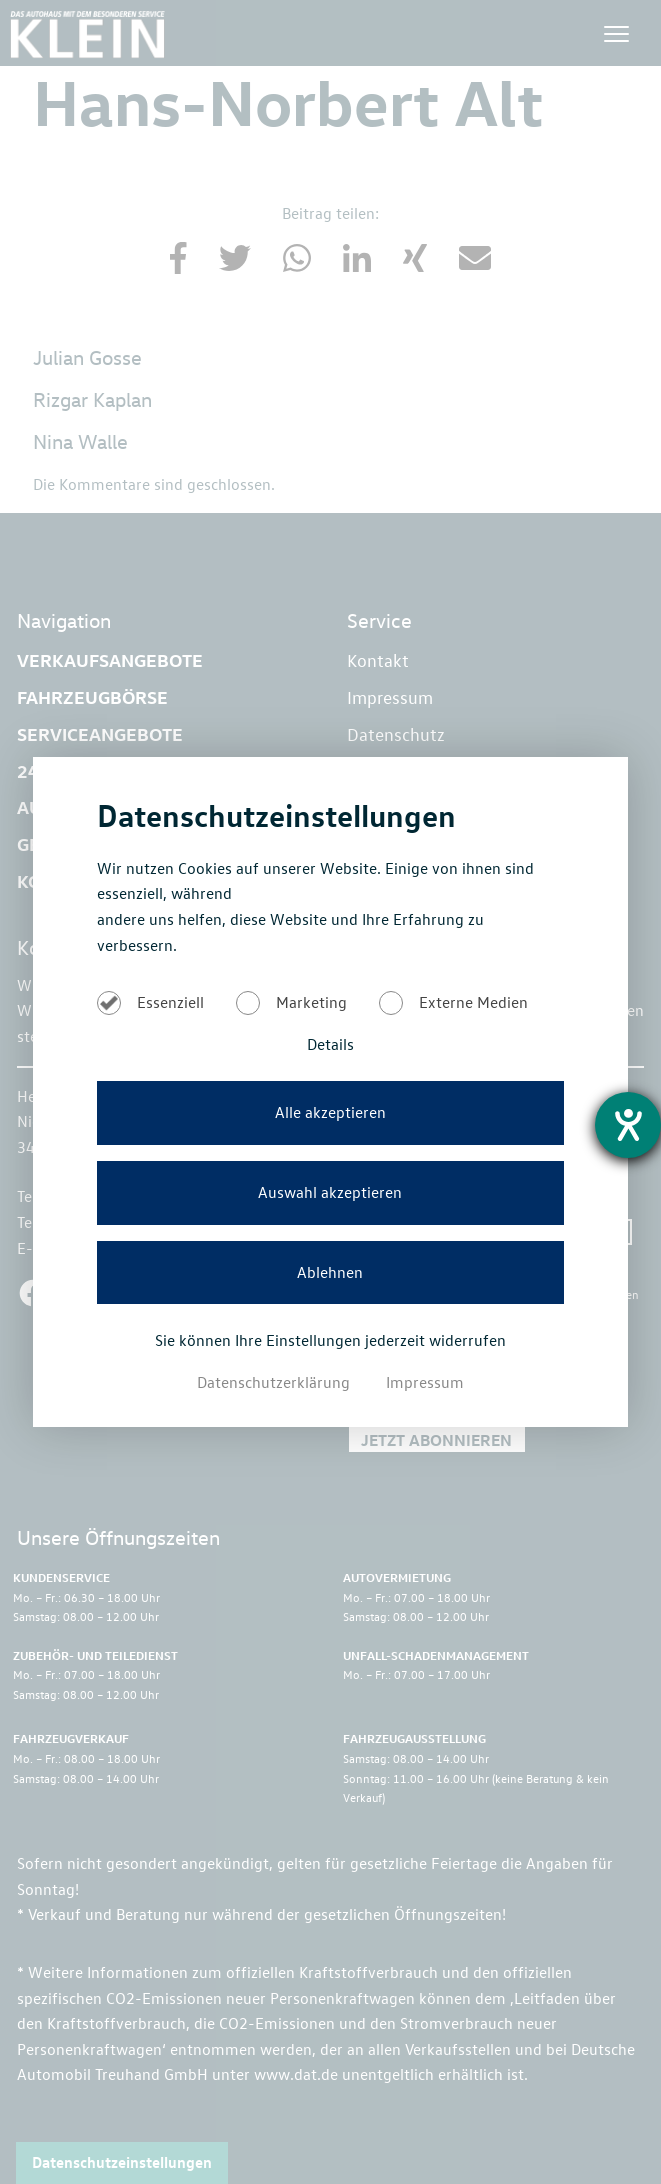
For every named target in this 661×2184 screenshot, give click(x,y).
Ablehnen (330, 1272)
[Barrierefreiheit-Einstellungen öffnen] (628, 1125)
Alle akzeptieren (330, 1112)
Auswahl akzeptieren (330, 1192)
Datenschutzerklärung (275, 1382)
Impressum (425, 1382)
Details (330, 1044)
